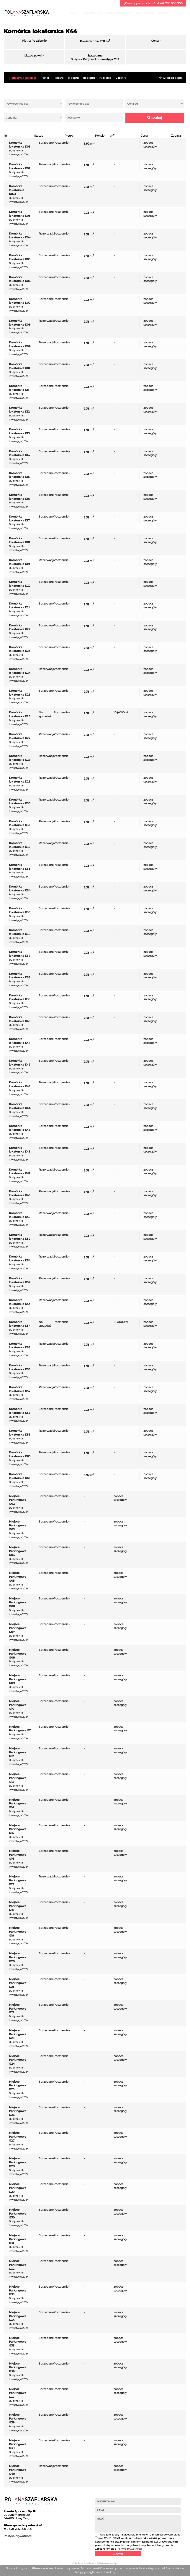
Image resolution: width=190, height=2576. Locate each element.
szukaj (154, 118)
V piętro (120, 78)
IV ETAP (179, 12)
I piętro (58, 78)
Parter (44, 78)
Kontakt (164, 12)
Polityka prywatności (18, 2536)
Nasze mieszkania (119, 12)
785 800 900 (153, 3)
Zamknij (109, 2572)
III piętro (89, 78)
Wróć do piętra (172, 78)
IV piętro (105, 78)
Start (75, 12)
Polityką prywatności (129, 2548)
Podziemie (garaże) (22, 78)
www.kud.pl (110, 2563)
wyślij (118, 2553)
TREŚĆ (138, 2524)
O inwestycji (92, 12)
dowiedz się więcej (67, 2568)
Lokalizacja (145, 12)
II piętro (73, 78)
